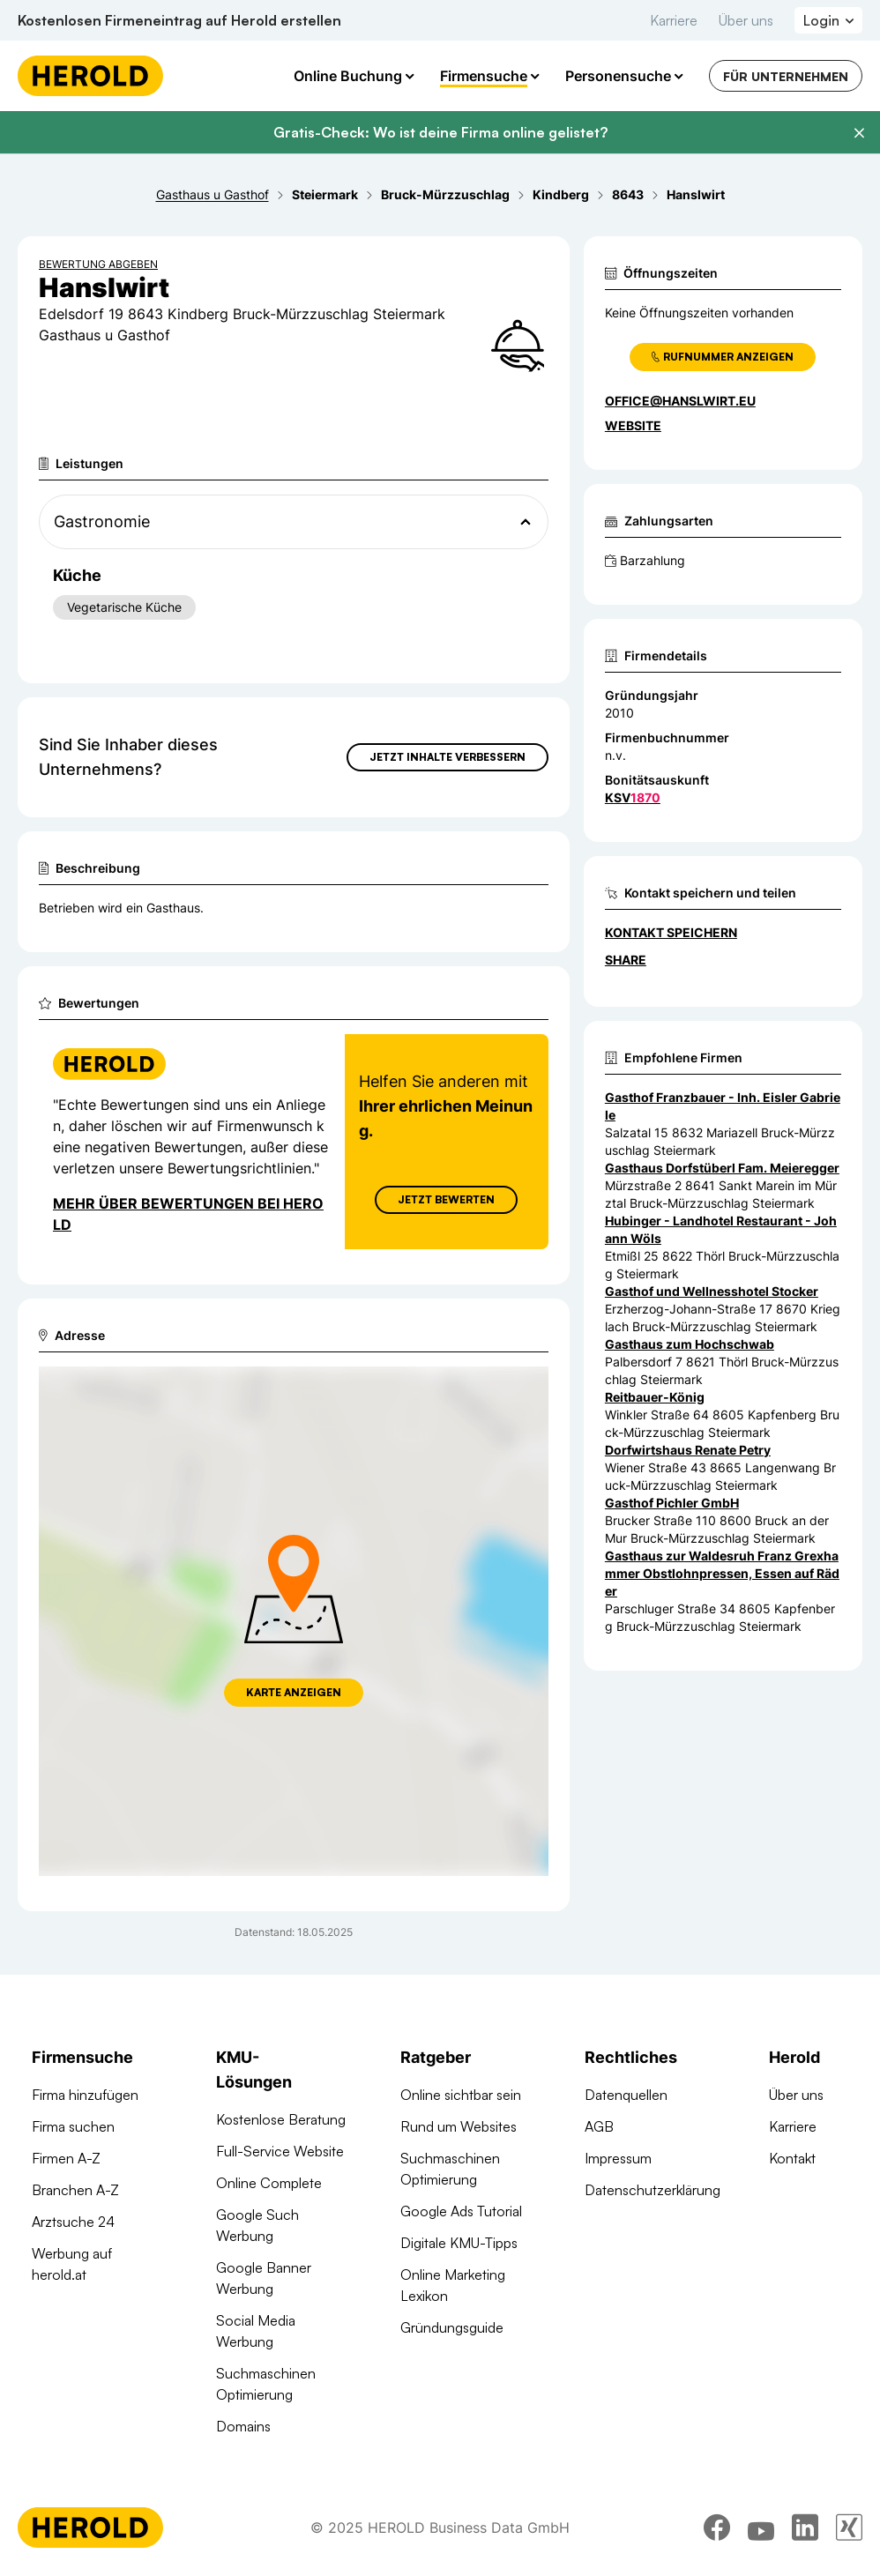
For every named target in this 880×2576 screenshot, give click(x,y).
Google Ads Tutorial (461, 2211)
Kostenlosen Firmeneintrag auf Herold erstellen (179, 20)
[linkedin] (805, 2527)
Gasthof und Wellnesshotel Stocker (711, 1291)
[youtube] (761, 2527)
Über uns (746, 20)
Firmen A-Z (66, 2158)
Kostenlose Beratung (281, 2119)
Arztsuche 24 (73, 2221)
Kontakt (792, 2158)
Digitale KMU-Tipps (459, 2243)
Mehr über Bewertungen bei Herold (188, 1214)
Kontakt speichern (671, 932)
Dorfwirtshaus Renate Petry (688, 1449)
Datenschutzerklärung (652, 2190)
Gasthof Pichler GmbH (672, 1502)
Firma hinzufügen (85, 2094)
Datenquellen (626, 2094)
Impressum (618, 2158)
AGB (599, 2126)
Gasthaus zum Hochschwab (689, 1343)
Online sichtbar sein (460, 2094)
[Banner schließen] (858, 133)
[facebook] (717, 2527)
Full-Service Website (280, 2151)
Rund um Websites (458, 2126)
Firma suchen (73, 2126)
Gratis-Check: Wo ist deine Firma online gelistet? (440, 132)
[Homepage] (90, 76)
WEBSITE (633, 425)
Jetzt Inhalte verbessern (447, 756)
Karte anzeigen (293, 1692)
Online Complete (269, 2183)
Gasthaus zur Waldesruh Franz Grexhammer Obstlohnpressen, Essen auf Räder (722, 1573)
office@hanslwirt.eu (680, 400)
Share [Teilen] (625, 959)
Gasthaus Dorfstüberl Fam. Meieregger (722, 1167)
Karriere (673, 20)
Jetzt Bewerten (446, 1199)
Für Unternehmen (785, 76)
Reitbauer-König (655, 1396)
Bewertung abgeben (98, 264)
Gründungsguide (451, 2327)
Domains (243, 2426)
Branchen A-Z (75, 2190)
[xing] (849, 2527)
